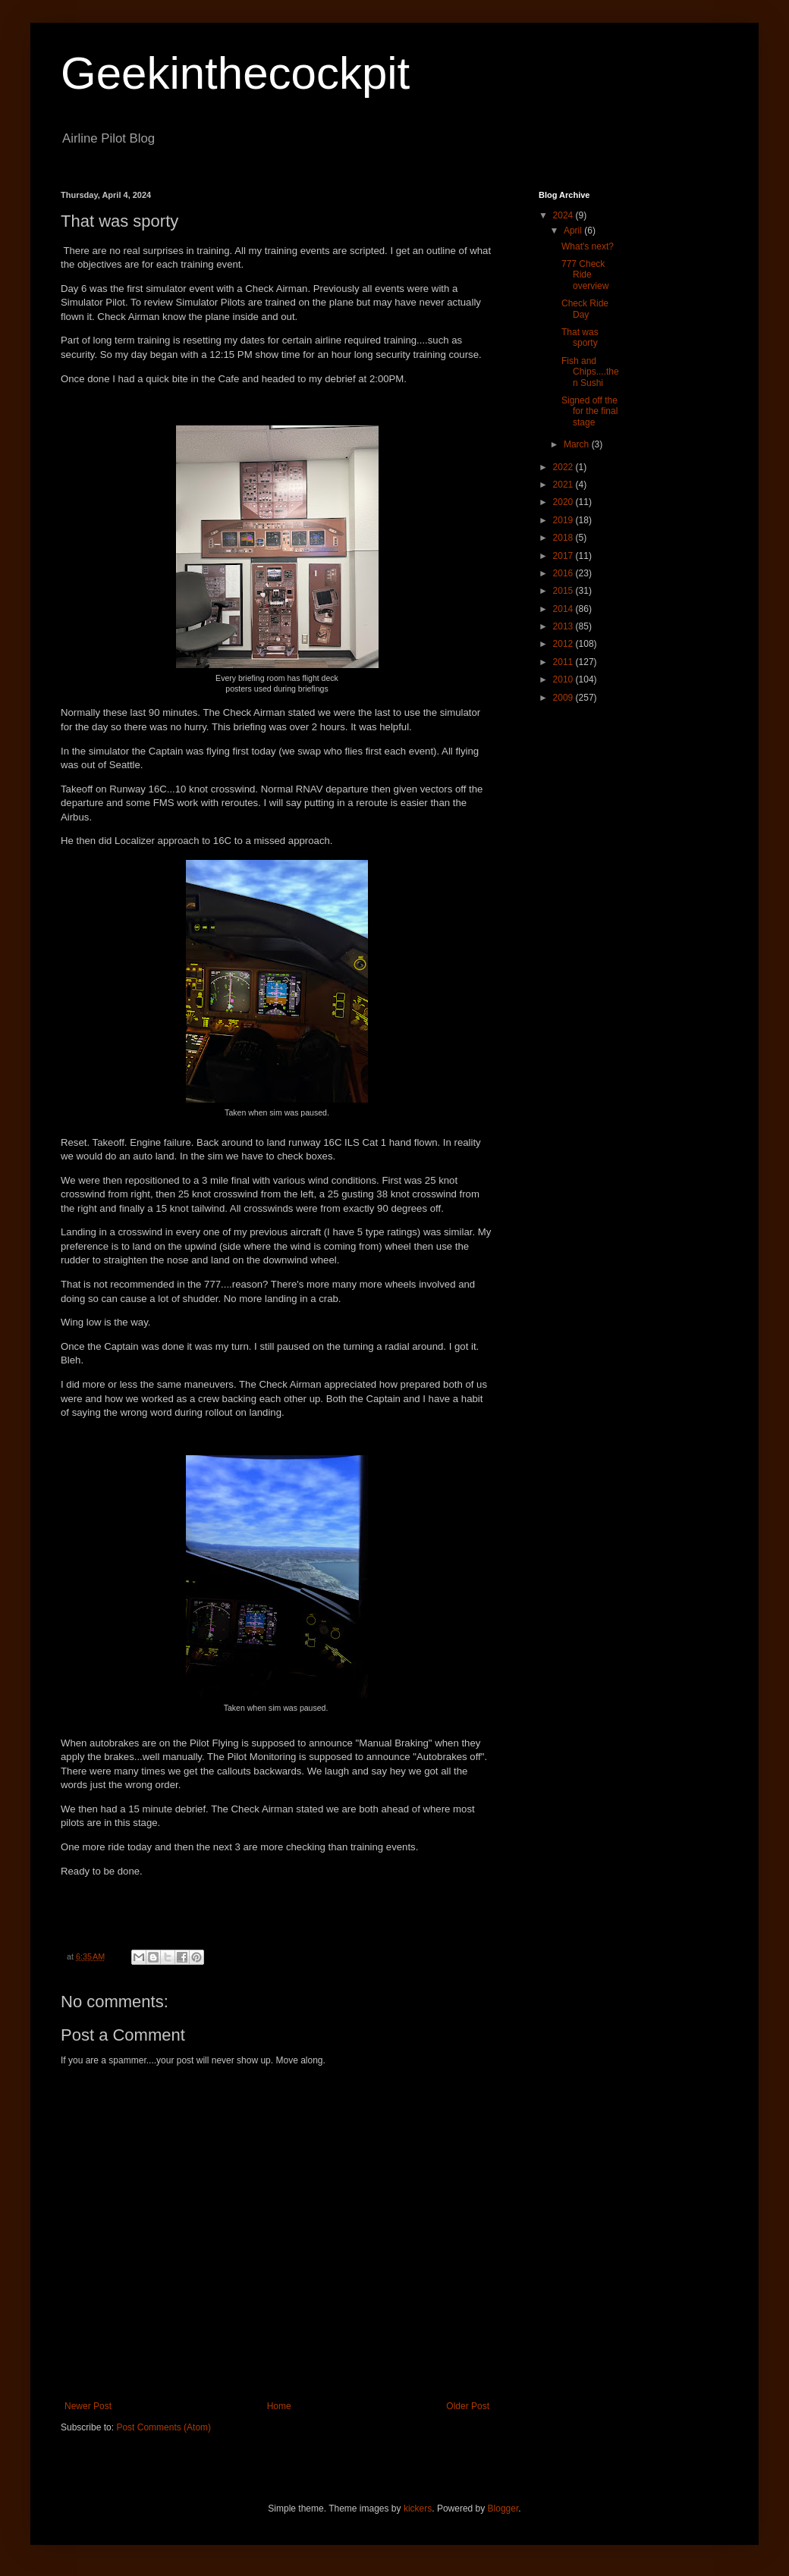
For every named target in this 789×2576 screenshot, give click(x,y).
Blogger (503, 2508)
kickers (418, 2508)
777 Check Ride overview (584, 275)
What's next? (587, 246)
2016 (564, 573)
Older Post (467, 2406)
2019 (564, 520)
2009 (564, 697)
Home (279, 2406)
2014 (564, 609)
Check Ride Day (584, 308)
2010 (564, 679)
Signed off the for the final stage (589, 411)
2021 (564, 484)
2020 (564, 502)
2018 (564, 537)
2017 (564, 556)
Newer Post (88, 2406)
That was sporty (580, 337)
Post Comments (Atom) (163, 2427)
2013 (564, 626)
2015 (564, 590)
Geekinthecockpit (235, 73)
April (574, 230)
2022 (564, 467)
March (578, 444)
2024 (564, 215)
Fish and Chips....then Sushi (590, 372)
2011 (564, 662)
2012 (564, 644)
